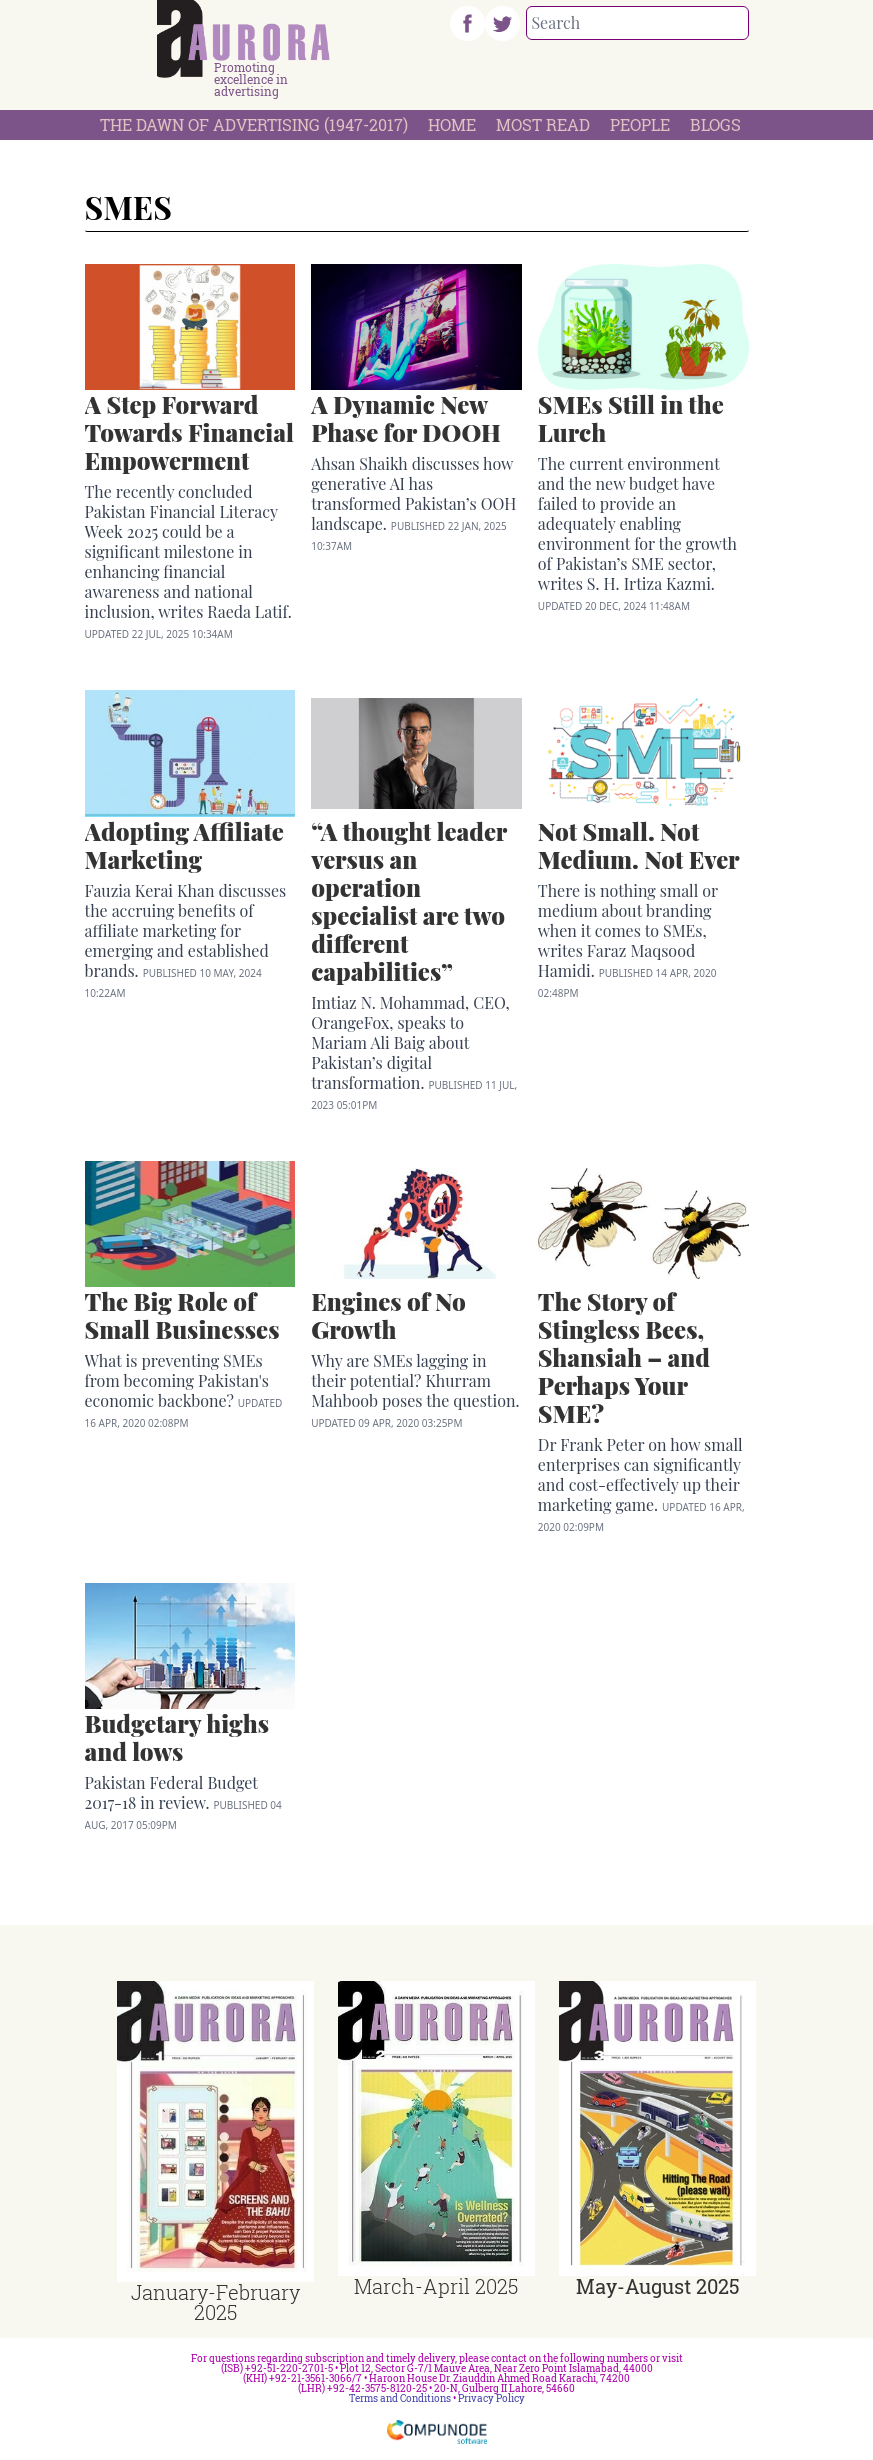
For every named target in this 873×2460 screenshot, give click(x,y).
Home (452, 124)
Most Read (543, 124)
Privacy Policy (491, 2398)
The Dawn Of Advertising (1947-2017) (254, 124)
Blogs (715, 124)
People (640, 124)
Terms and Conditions (400, 2398)
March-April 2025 (436, 2286)
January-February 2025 (215, 2302)
